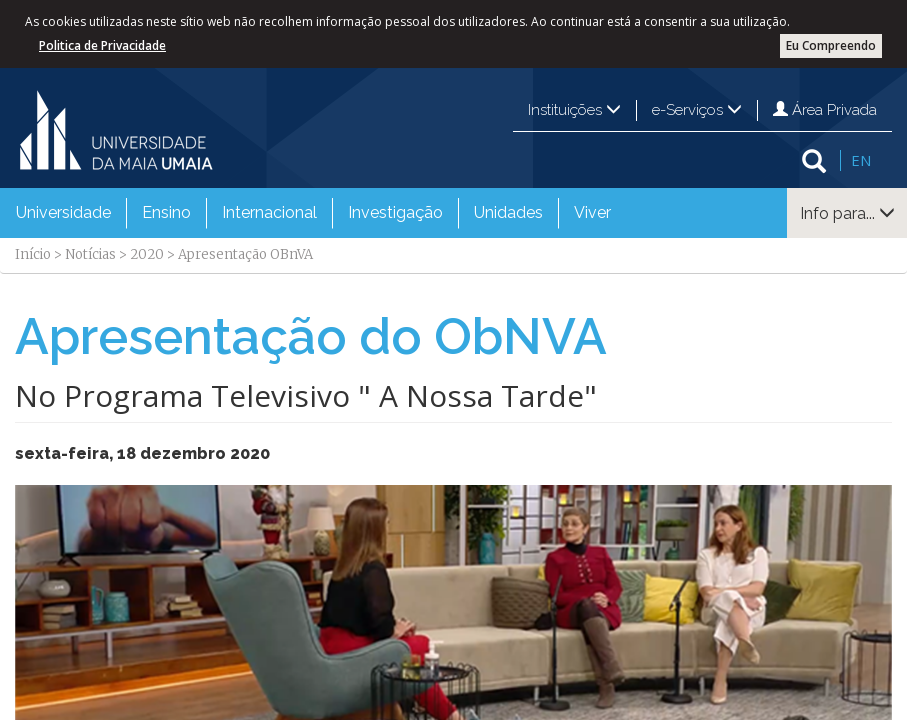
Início (33, 254)
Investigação (395, 212)
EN (861, 160)
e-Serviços (697, 110)
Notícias (90, 254)
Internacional (269, 212)
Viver (592, 212)
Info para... (847, 213)
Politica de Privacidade (102, 45)
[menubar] (313, 213)
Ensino (166, 212)
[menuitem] (63, 213)
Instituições (574, 110)
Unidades (508, 212)
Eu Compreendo (831, 45)
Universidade (63, 212)
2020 (147, 254)
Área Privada (825, 110)
